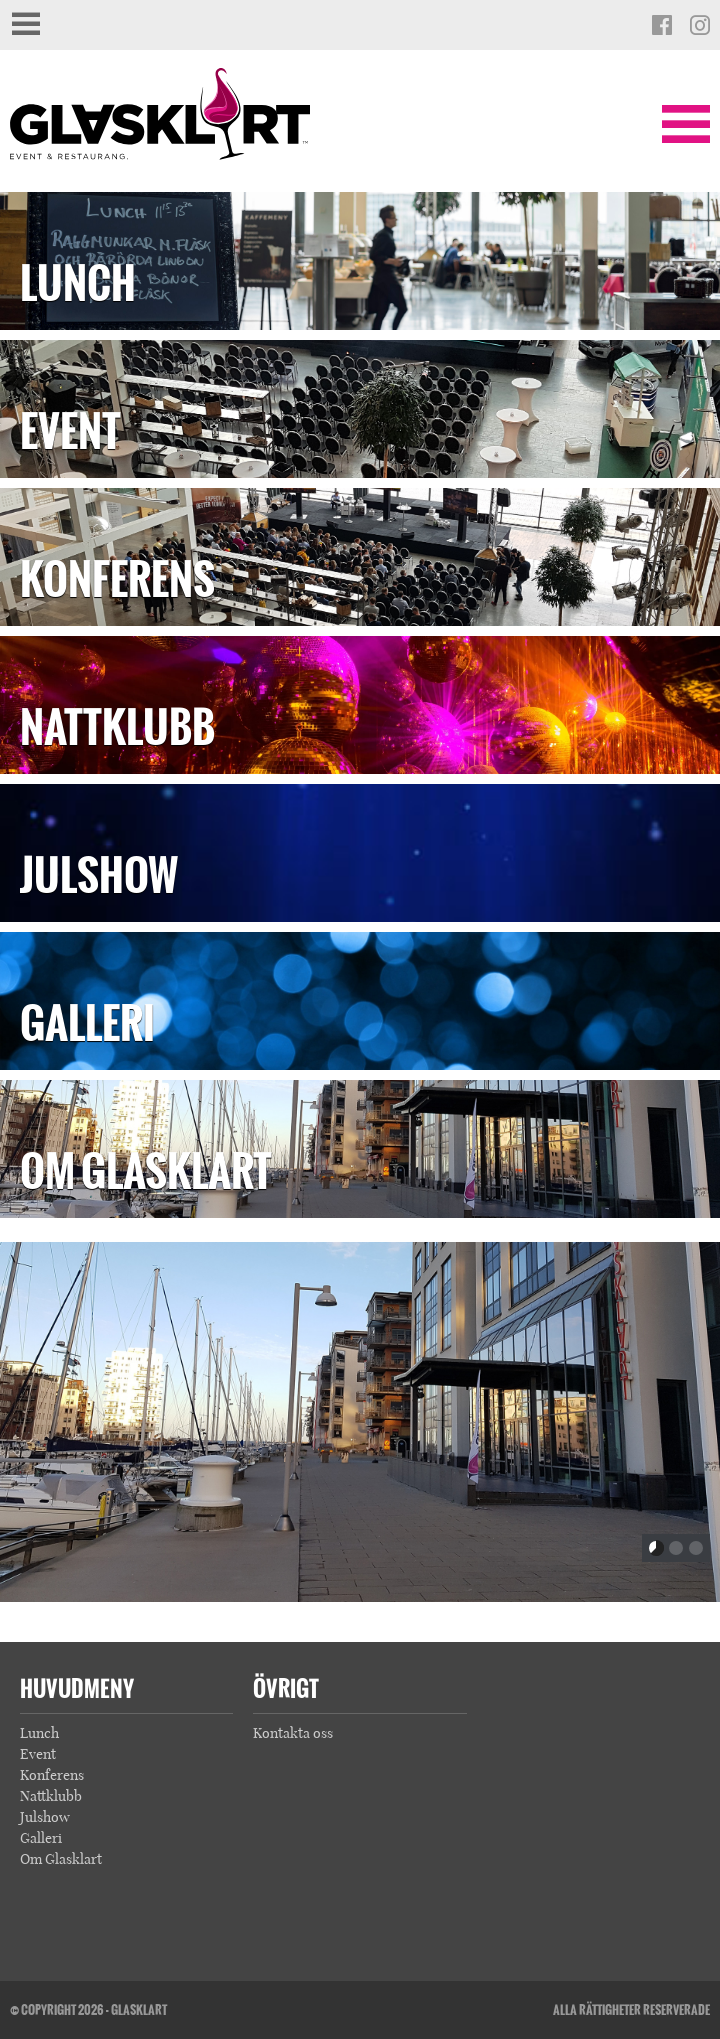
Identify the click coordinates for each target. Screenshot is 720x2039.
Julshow (99, 875)
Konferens (117, 579)
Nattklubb (117, 727)
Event (70, 431)
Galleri (87, 1023)
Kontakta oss (293, 1733)
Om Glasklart (146, 1171)
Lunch (78, 283)
